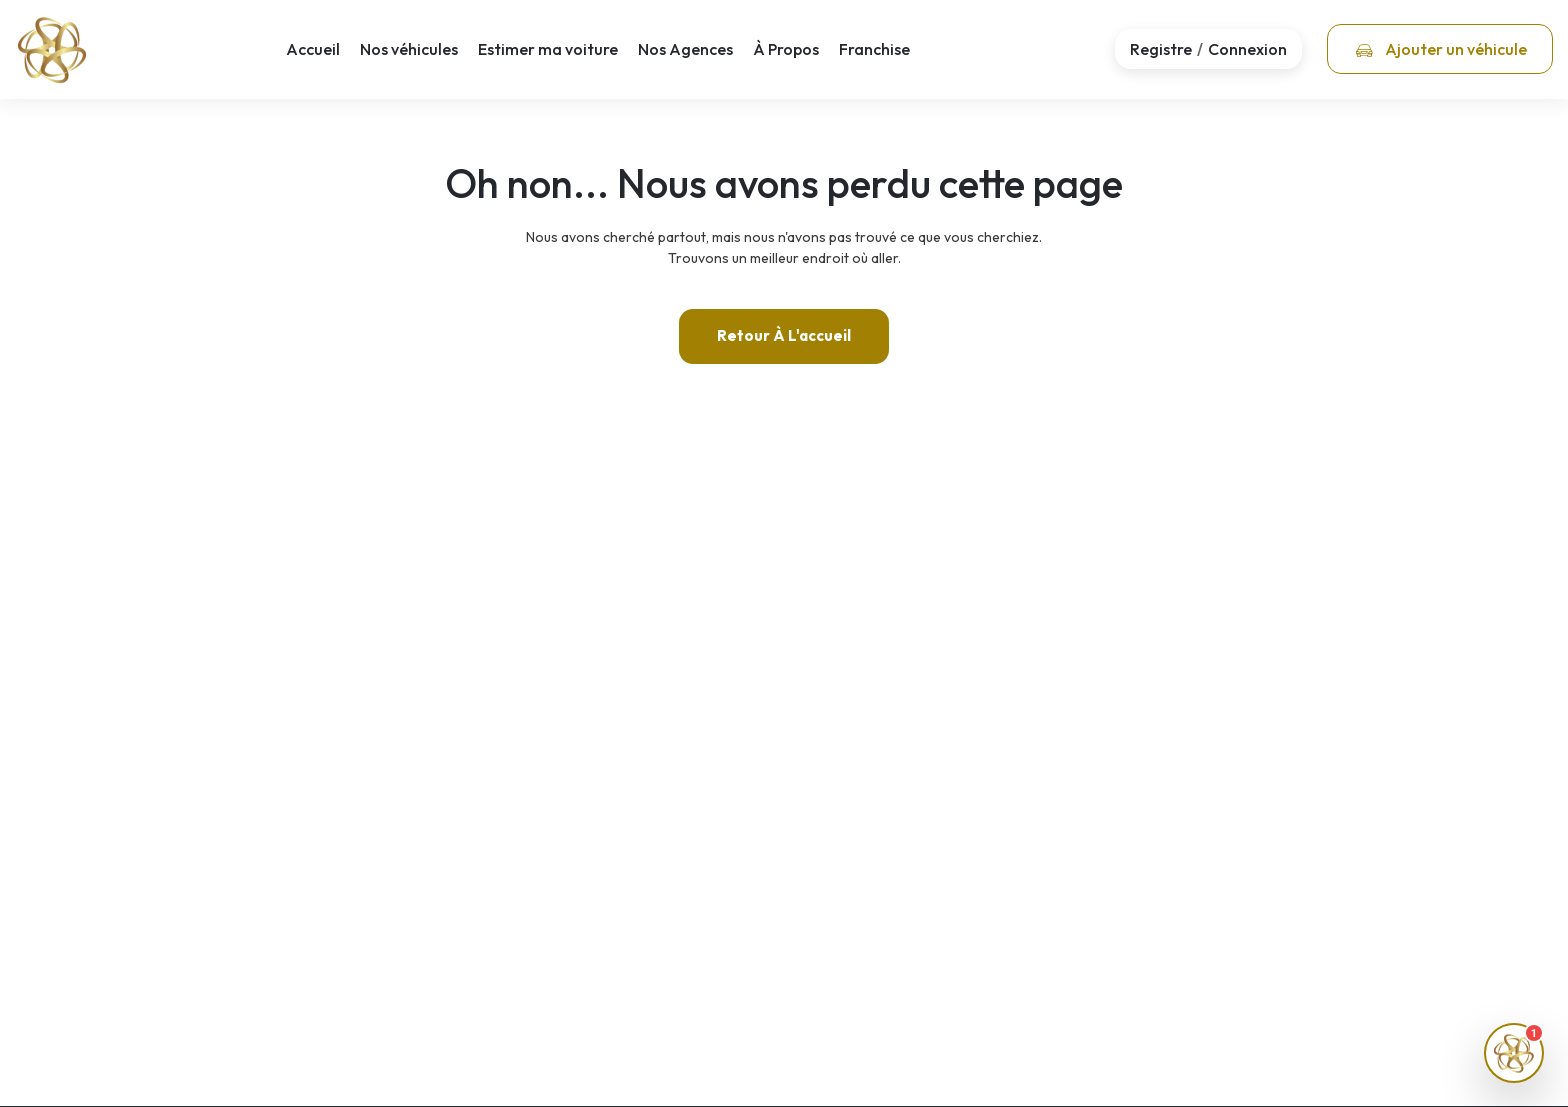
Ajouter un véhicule (1441, 49)
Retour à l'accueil (784, 335)
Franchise (874, 49)
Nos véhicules (409, 49)
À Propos (786, 49)
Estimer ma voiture (548, 49)
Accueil (313, 49)
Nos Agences (685, 49)
